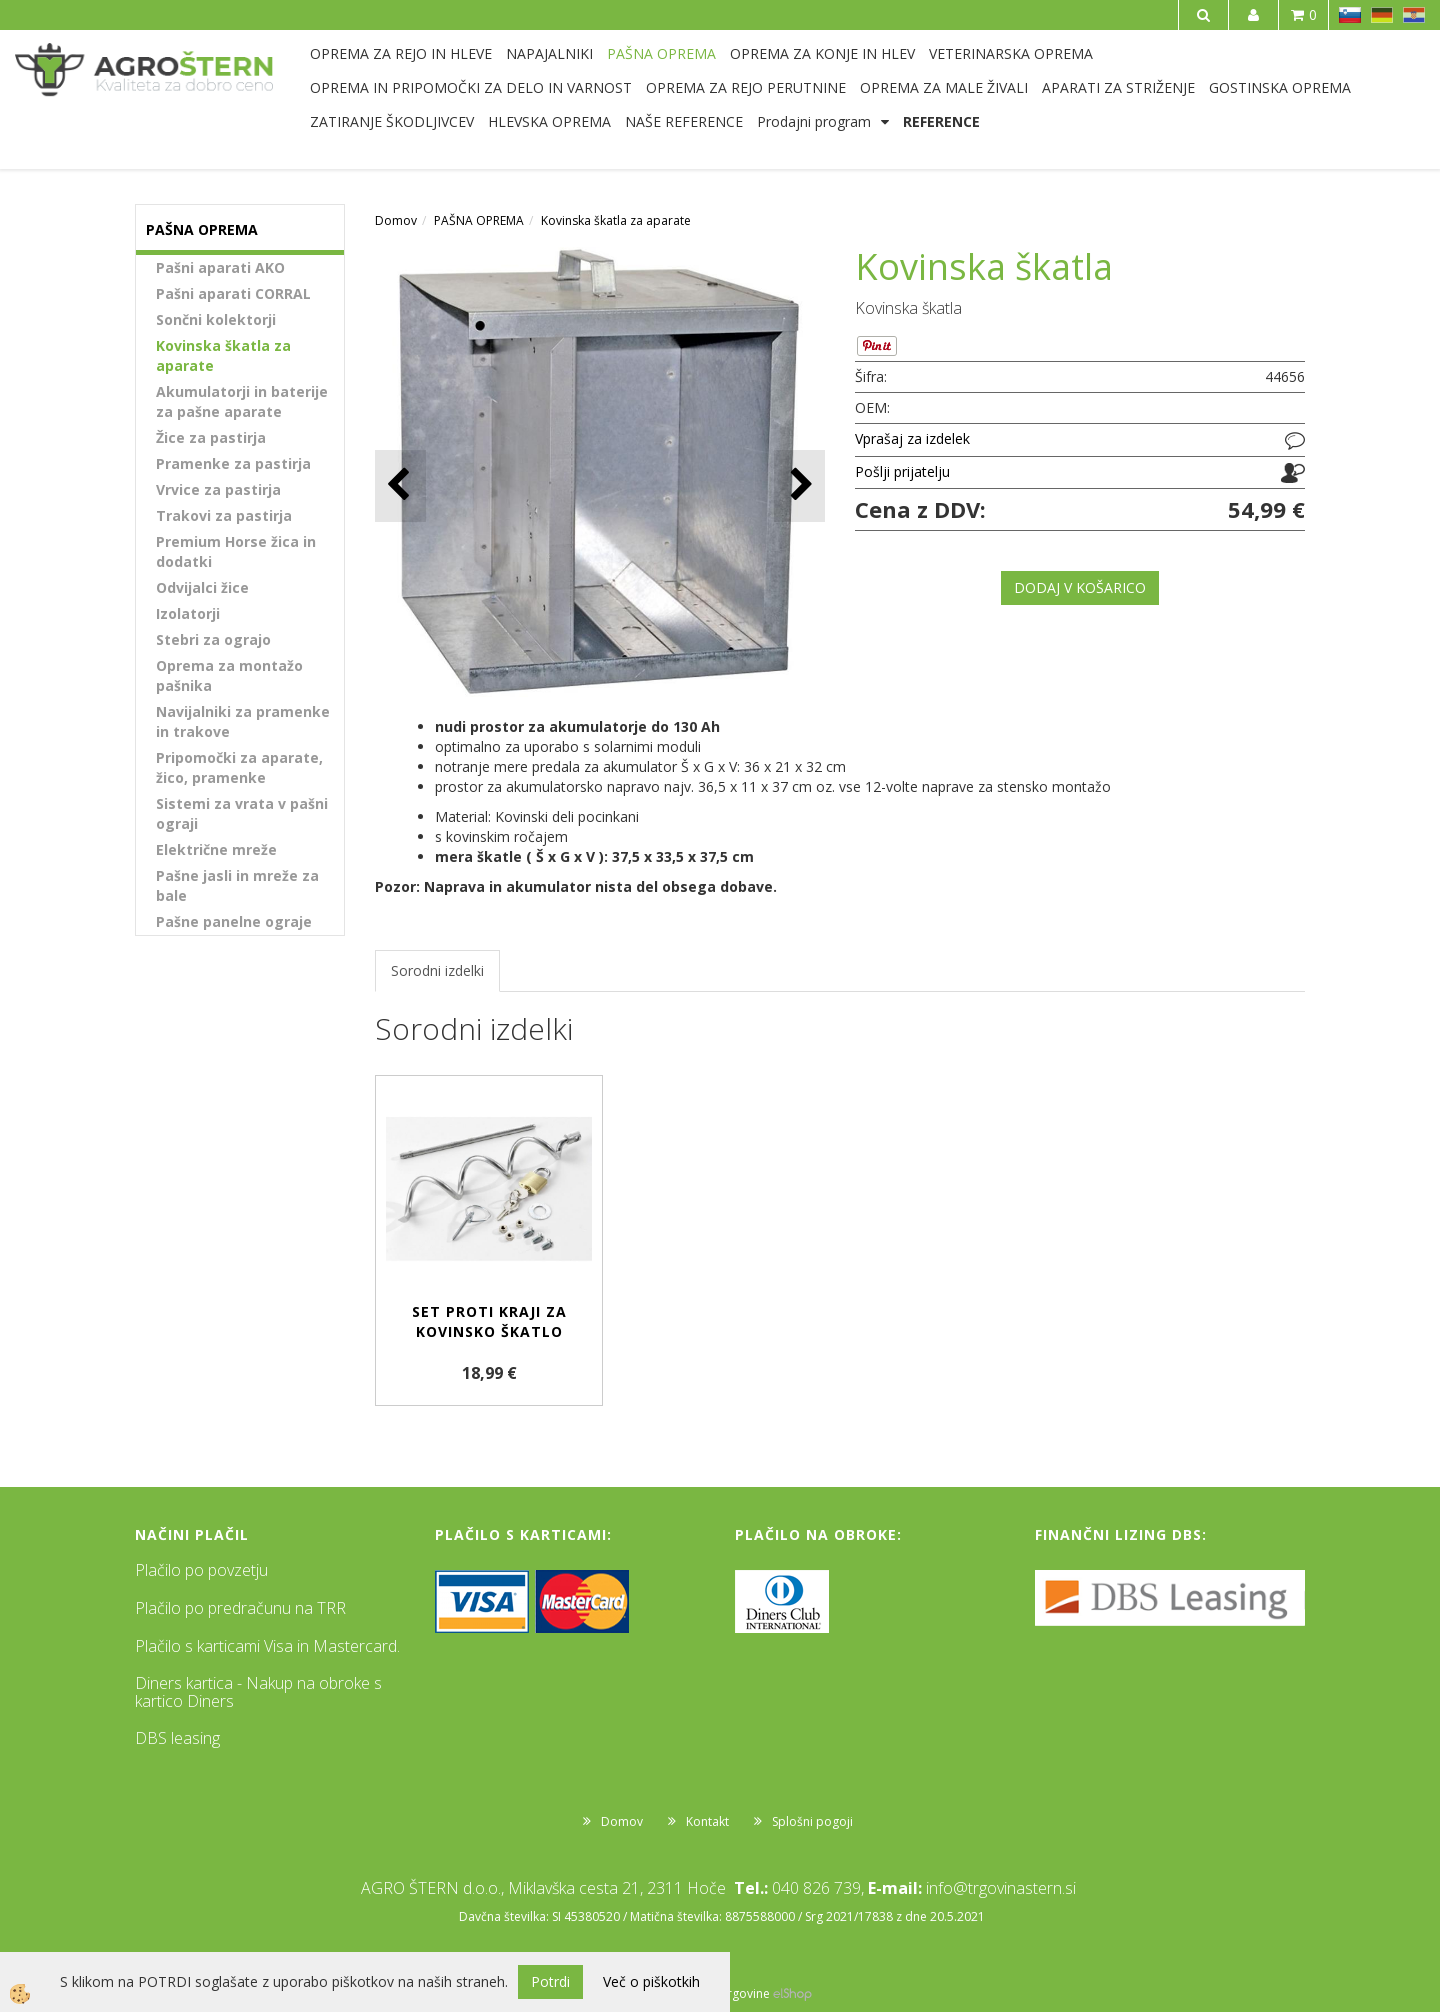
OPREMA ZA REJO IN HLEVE (401, 53)
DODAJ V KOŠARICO (1080, 587)
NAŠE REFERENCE (684, 121)
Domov (396, 220)
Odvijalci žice (202, 587)
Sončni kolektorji (216, 319)
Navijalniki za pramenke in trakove (243, 721)
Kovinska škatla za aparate (223, 355)
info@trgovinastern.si (1001, 1888)
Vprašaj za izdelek (912, 438)
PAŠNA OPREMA (661, 53)
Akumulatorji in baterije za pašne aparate (242, 401)
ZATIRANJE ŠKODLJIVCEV (392, 121)
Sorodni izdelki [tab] (437, 970)
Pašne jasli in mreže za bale (237, 885)
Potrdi (550, 1981)
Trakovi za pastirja (224, 515)
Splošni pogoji (812, 1821)
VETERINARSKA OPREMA (1011, 53)
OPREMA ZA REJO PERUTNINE (746, 87)
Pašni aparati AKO (220, 267)
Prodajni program (814, 121)
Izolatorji (188, 613)
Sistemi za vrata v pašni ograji (242, 813)
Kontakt (707, 1821)
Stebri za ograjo (213, 639)
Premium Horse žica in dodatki (236, 551)
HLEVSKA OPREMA (549, 121)
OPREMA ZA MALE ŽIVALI (944, 87)
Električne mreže (216, 849)
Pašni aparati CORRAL (233, 293)
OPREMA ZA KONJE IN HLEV (822, 53)
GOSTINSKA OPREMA (1280, 87)
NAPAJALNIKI (549, 53)
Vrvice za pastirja (218, 489)
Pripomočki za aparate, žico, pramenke (239, 767)
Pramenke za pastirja (233, 463)
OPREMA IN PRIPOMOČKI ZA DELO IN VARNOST (471, 87)
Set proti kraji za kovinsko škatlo (489, 1321)
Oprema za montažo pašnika (229, 675)
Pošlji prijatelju (902, 471)
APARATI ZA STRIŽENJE (1118, 87)
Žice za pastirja (211, 437)
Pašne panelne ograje (234, 921)
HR (1414, 15)
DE (1382, 15)
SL (1350, 15)
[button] (799, 485)
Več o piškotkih (651, 1981)
